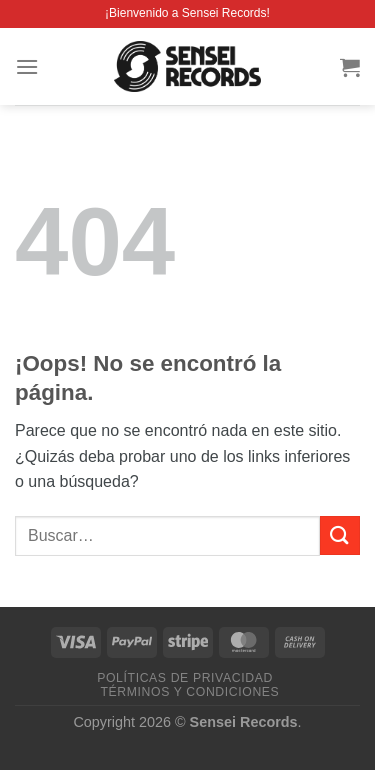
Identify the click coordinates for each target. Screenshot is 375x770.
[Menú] (27, 66)
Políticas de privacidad (185, 678)
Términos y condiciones (190, 692)
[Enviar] (340, 535)
